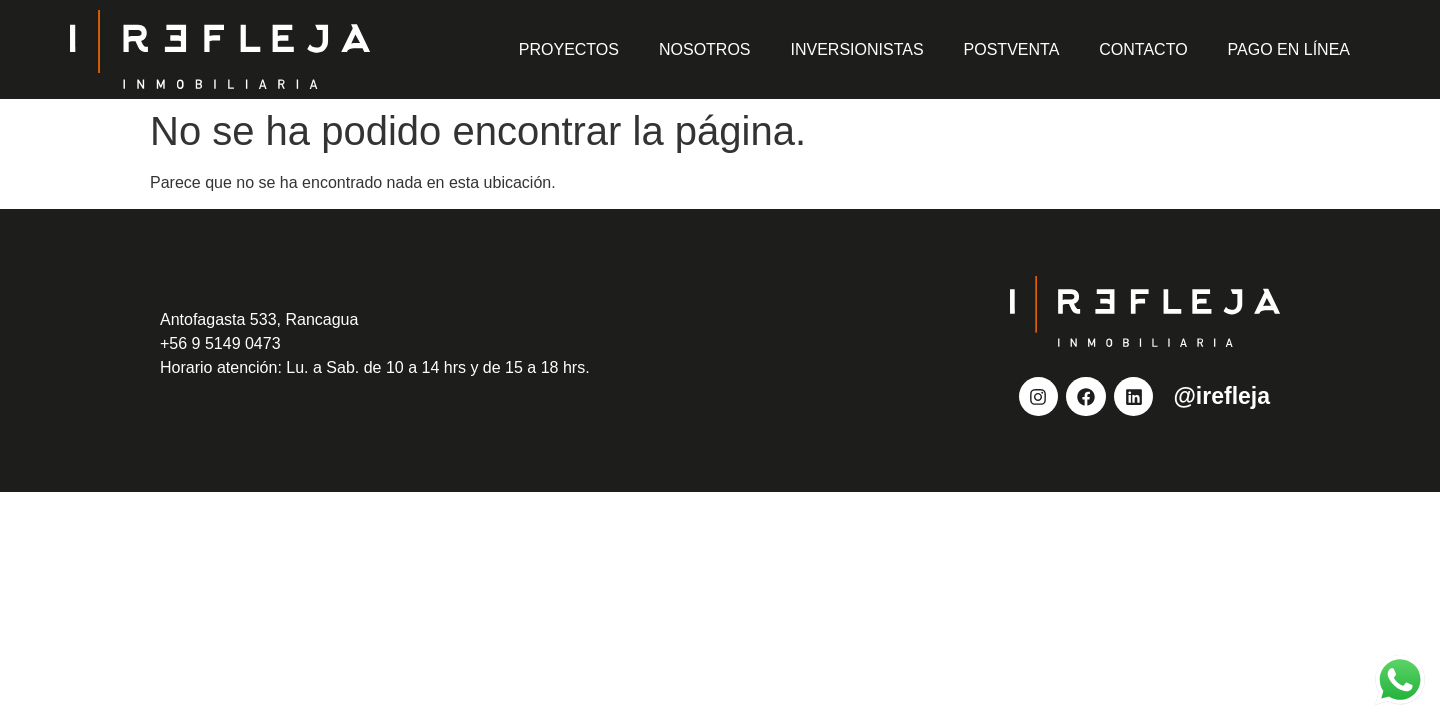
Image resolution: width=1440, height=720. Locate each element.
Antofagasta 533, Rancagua (259, 319)
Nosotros (705, 49)
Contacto (1143, 49)
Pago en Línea (1289, 49)
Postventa (1012, 49)
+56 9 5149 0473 (220, 343)
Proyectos (569, 49)
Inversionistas (857, 49)
